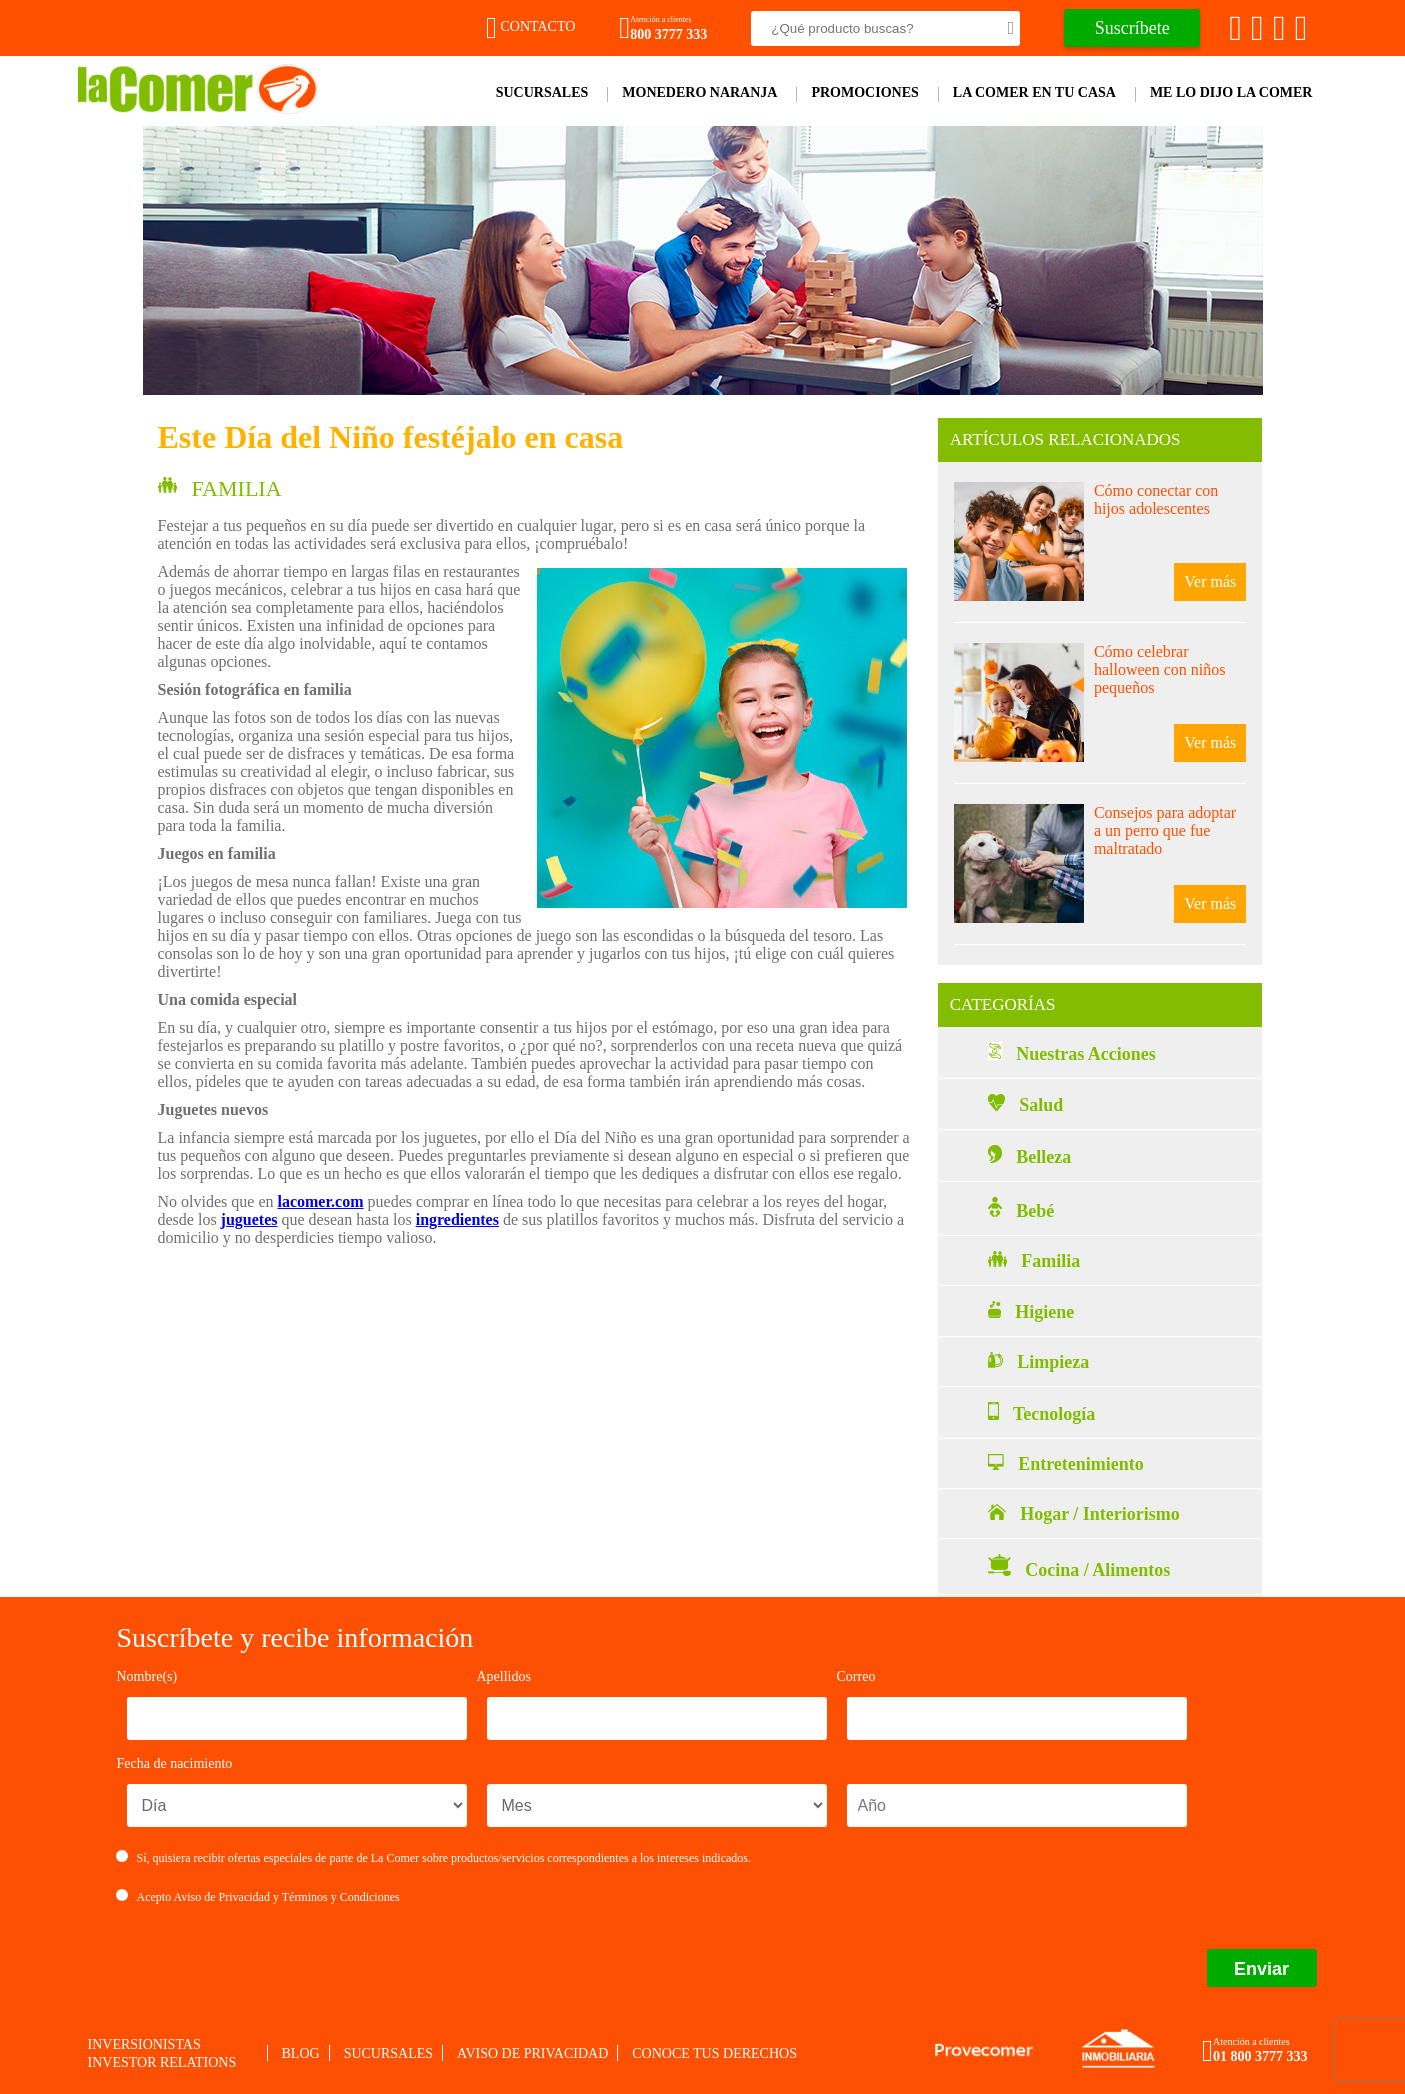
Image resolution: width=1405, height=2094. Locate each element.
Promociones (864, 92)
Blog (301, 2053)
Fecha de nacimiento (175, 1763)
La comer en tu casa (1034, 92)
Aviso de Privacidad (222, 1897)
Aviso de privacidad (532, 2053)
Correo (856, 1676)
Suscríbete (1132, 28)
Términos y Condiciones (341, 1897)
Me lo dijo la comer (1231, 92)
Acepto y (258, 1897)
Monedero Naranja (699, 92)
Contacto (530, 26)
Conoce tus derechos (714, 2053)
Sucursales (542, 92)
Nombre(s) (147, 1676)
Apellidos (504, 1676)
